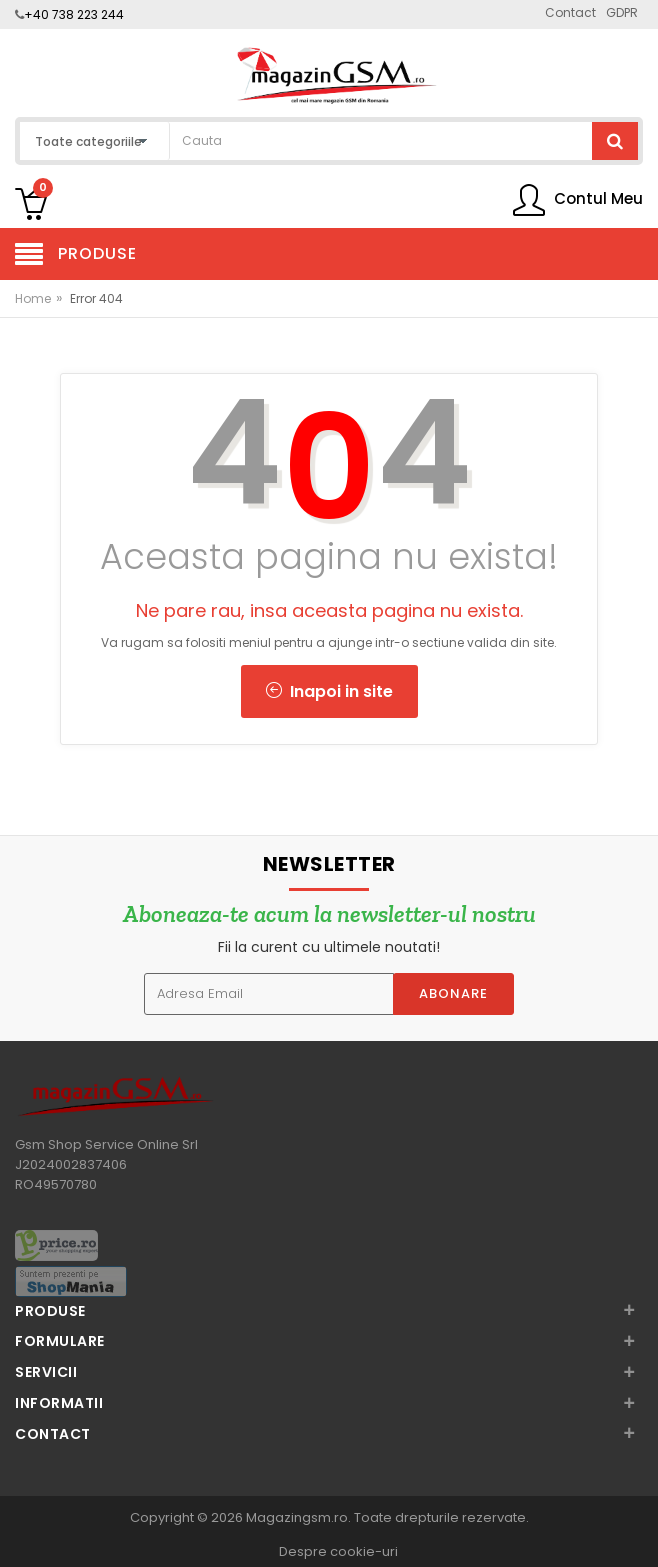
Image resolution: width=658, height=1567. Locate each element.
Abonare (453, 993)
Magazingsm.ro (297, 1517)
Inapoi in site (329, 691)
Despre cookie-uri (338, 1551)
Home (33, 298)
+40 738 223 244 (74, 14)
